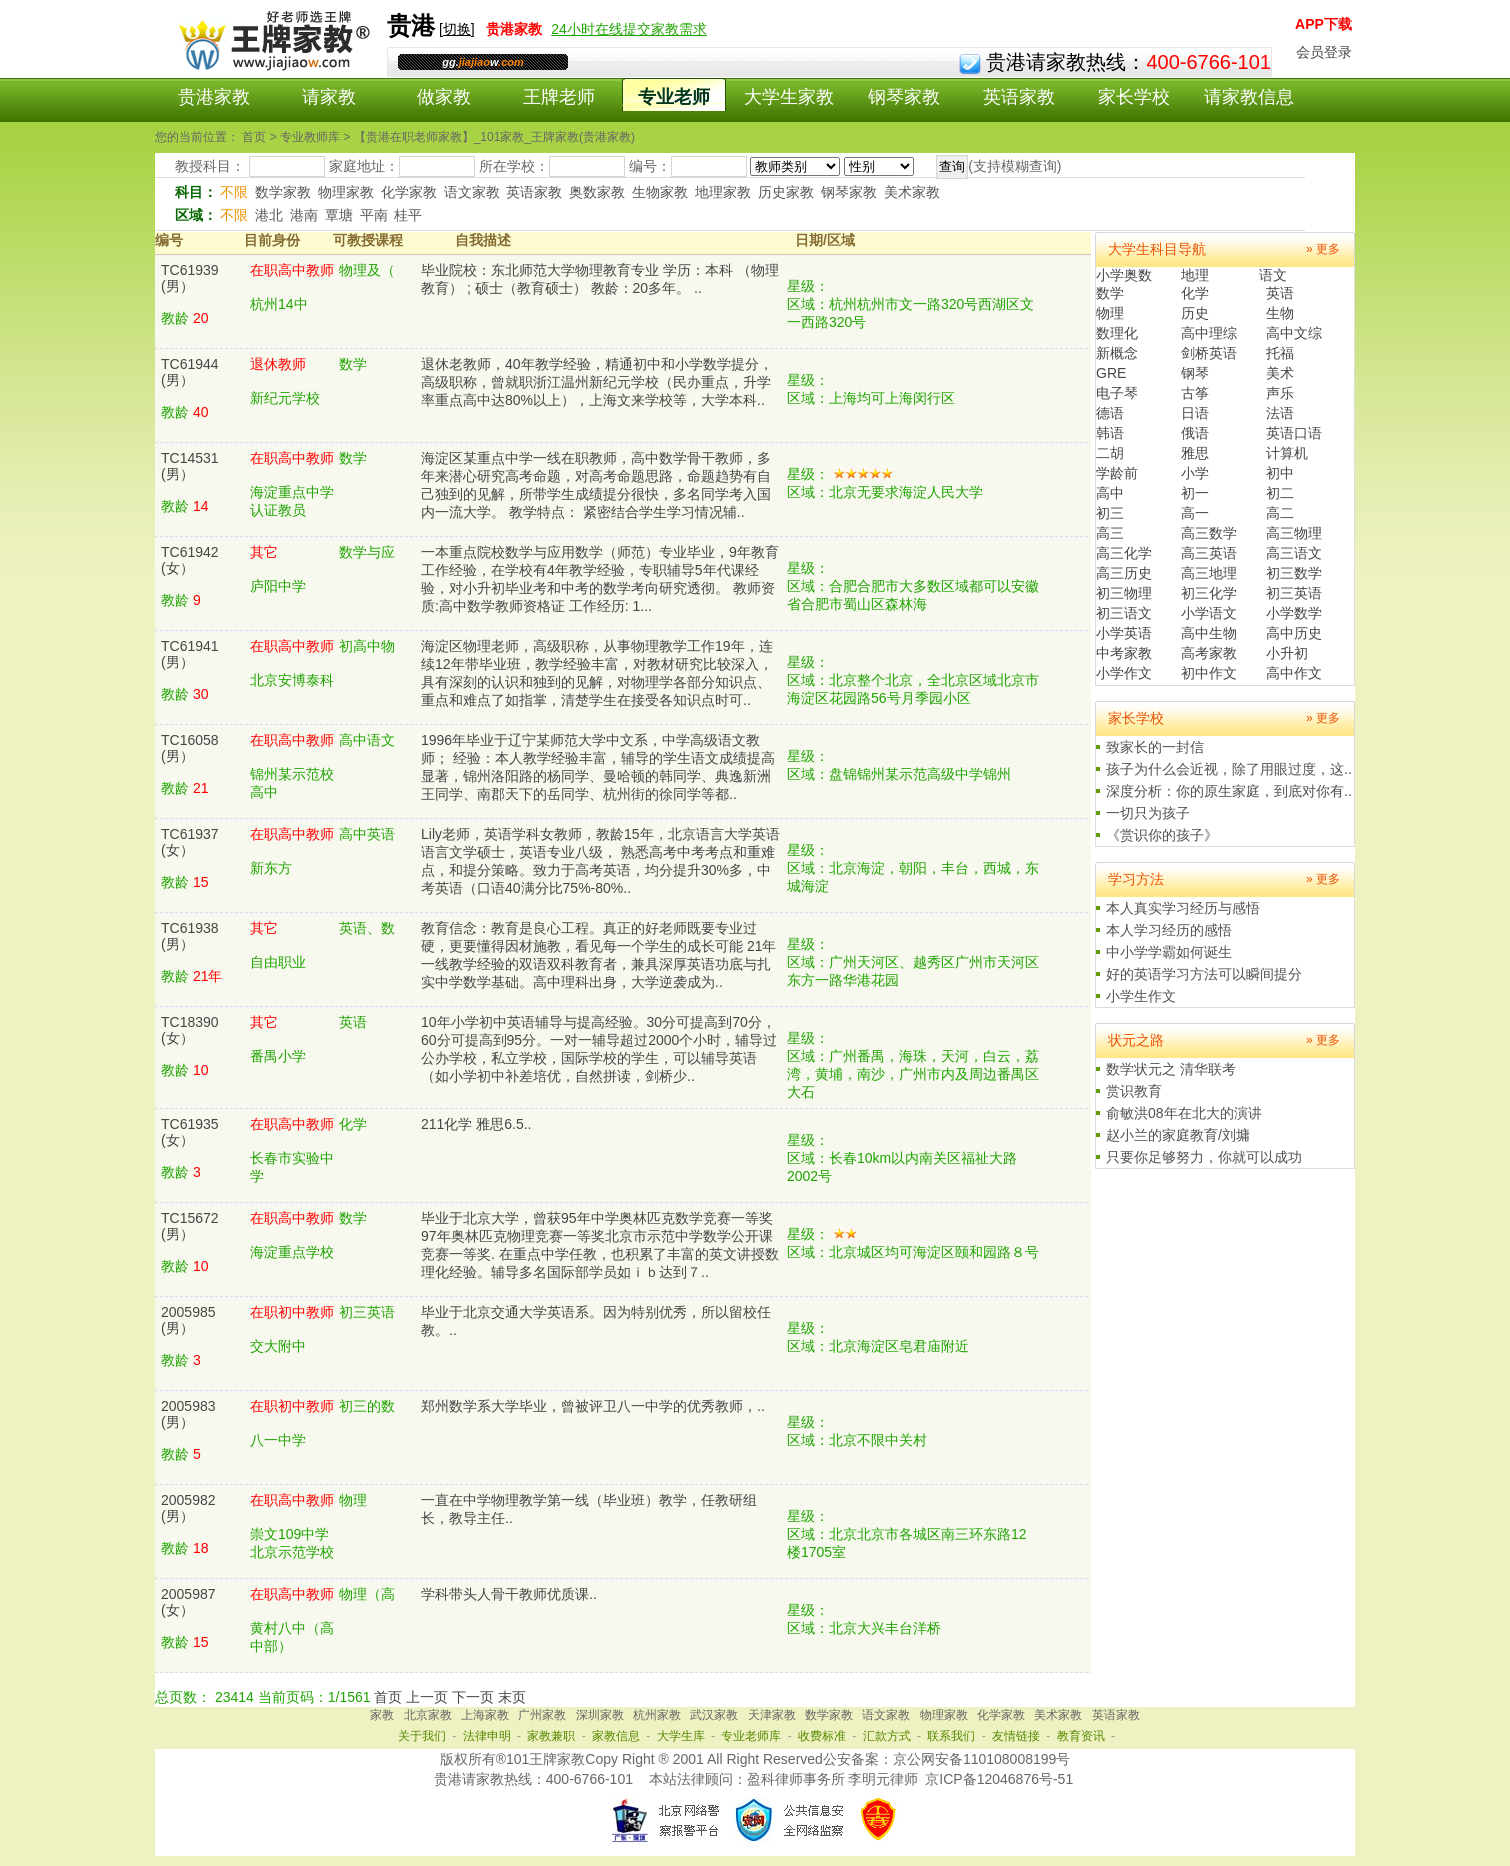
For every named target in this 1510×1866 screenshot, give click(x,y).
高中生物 (1209, 633)
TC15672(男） (190, 1226)
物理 (1110, 313)
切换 (457, 29)
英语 (1280, 293)
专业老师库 (751, 1736)
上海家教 (485, 1715)
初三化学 (1209, 593)
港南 (304, 215)
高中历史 (1294, 633)
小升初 (1287, 653)
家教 (382, 1715)
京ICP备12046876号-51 (999, 1779)
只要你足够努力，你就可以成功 (1204, 1157)
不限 (234, 192)
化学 (1195, 293)
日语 (1195, 413)
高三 (1110, 533)
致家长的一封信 (1155, 747)
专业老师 (674, 97)
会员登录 (1324, 52)
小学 (1195, 473)
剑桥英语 (1209, 353)
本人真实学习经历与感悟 (1183, 908)
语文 (1273, 275)
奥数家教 (597, 192)
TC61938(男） (190, 936)
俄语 (1195, 433)
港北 (269, 215)
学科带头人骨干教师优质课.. (509, 1594)
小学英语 (1124, 633)
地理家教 (723, 192)
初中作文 (1209, 673)
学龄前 (1117, 473)
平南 (374, 215)
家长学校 (1134, 97)
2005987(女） (188, 1602)
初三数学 (1294, 573)
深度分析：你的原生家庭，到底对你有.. (1229, 791)
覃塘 (339, 215)
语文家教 (472, 192)
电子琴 (1117, 393)
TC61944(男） (190, 372)
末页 (512, 1697)
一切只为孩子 (1148, 813)
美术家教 (912, 192)
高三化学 (1124, 553)
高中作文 (1294, 673)
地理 (1195, 275)
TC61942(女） (190, 560)
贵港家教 (214, 97)
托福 (1280, 353)
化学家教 (409, 192)
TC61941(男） (190, 654)
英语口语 (1294, 433)
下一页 (473, 1697)
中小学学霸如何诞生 (1169, 952)
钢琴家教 (904, 97)
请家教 (329, 97)
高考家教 (1209, 653)
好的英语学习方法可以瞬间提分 (1204, 974)
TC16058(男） (190, 748)
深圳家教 (600, 1715)
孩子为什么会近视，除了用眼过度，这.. (1229, 769)
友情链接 (1016, 1736)
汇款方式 (887, 1736)
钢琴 (1195, 373)
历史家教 (786, 192)
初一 (1195, 493)
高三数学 (1209, 533)
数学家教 (283, 192)
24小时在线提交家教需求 (629, 29)
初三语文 (1124, 613)
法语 (1280, 413)
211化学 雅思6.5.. (476, 1124)
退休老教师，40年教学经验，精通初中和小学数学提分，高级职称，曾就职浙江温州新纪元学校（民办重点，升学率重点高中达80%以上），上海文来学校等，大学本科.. (597, 382)
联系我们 (951, 1736)
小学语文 (1209, 613)
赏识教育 (1134, 1091)
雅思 (1195, 453)
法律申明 (487, 1736)
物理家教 (346, 192)
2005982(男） (188, 1508)
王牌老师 (559, 97)
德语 (1110, 413)
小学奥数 (1124, 275)
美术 (1280, 373)
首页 (388, 1697)
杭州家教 (657, 1715)
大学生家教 (789, 97)
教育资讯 (1081, 1736)
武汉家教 (714, 1715)
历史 (1195, 313)
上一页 (427, 1697)
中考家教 (1124, 653)
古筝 (1195, 393)
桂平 (408, 215)
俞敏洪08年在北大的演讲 (1184, 1113)
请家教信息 (1249, 97)
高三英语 (1209, 553)
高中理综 (1209, 333)
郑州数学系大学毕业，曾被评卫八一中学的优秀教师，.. (593, 1406)
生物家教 (660, 192)
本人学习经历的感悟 (1169, 930)
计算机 (1287, 453)
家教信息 (616, 1736)
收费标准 (822, 1736)
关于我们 (422, 1736)
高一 (1195, 513)
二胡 (1110, 453)
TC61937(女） (190, 842)
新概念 (1117, 353)
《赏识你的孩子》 (1162, 835)
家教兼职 (551, 1736)
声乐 (1280, 393)
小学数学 (1294, 613)
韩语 (1110, 433)
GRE (1111, 373)
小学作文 (1124, 673)
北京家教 (428, 1715)
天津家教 (772, 1715)
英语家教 (1019, 97)
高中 (1110, 493)
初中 (1280, 473)
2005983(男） (188, 1414)
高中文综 (1294, 333)
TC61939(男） (190, 278)
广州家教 (542, 1715)
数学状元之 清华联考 (1171, 1069)
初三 (1110, 513)
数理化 (1117, 333)
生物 (1280, 313)
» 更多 (1323, 249)
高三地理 (1209, 573)
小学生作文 (1141, 996)
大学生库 (681, 1736)
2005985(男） (188, 1320)
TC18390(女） (190, 1030)
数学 (1110, 293)
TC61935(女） (190, 1132)
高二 (1280, 513)
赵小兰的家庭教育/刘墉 (1178, 1135)
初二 (1280, 493)
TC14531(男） (190, 466)
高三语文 (1294, 553)
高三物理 (1294, 533)
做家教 (444, 97)
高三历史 (1124, 573)
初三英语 (1294, 593)
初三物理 (1124, 593)
